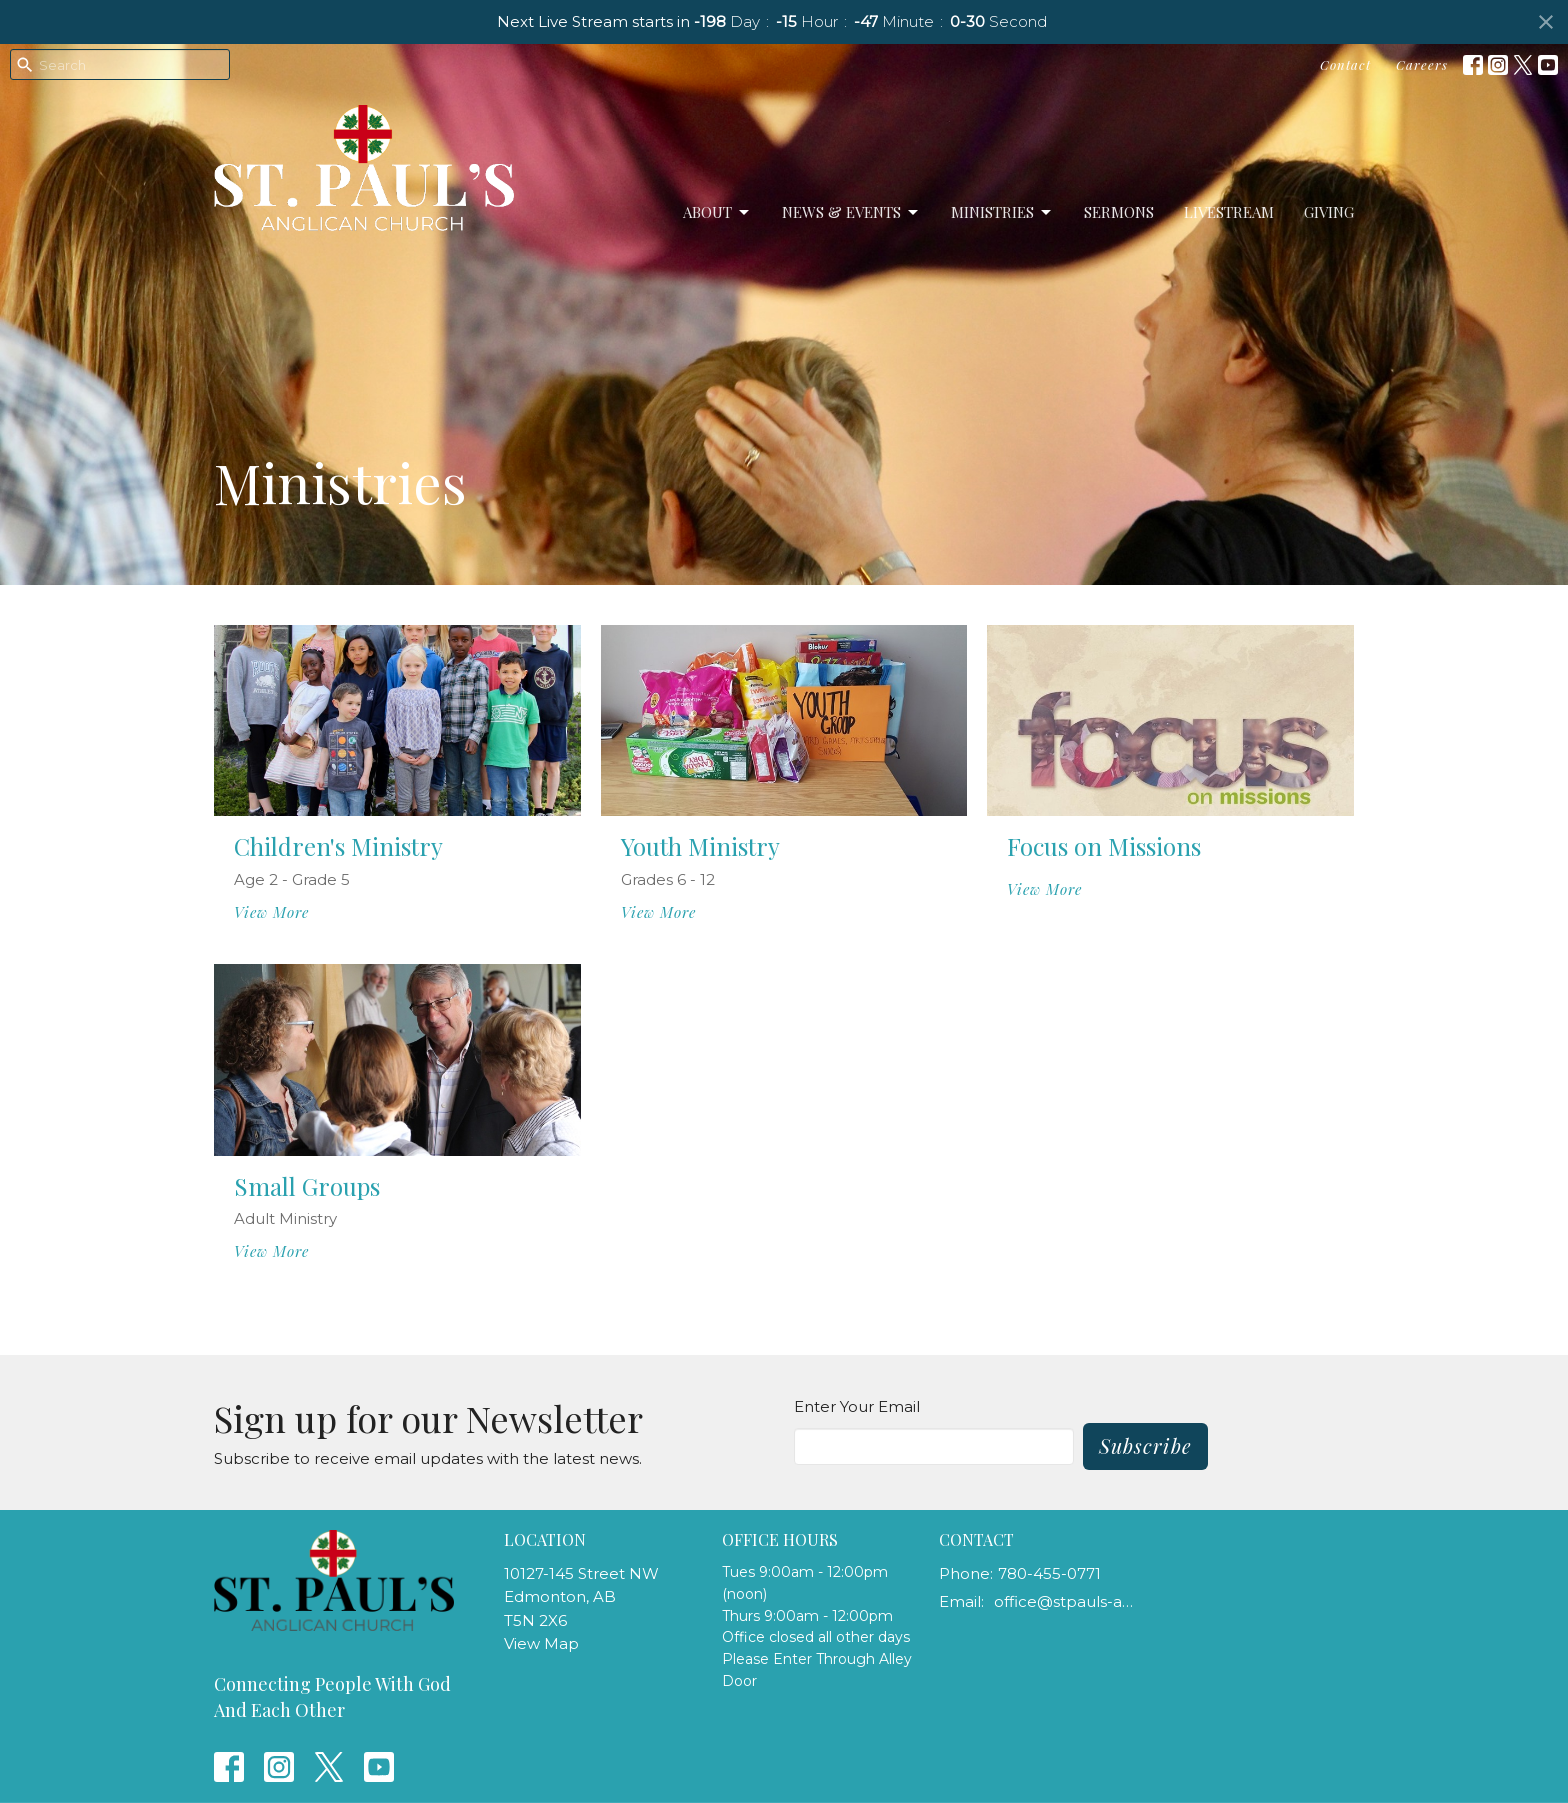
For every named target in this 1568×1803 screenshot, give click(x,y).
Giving (1329, 212)
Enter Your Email (857, 1406)
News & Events (851, 212)
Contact (1345, 64)
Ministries (1002, 212)
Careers (1422, 64)
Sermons (1119, 212)
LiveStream (1229, 212)
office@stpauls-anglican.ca (1065, 1601)
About (717, 212)
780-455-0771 (1049, 1573)
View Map (541, 1643)
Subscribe (1145, 1445)
